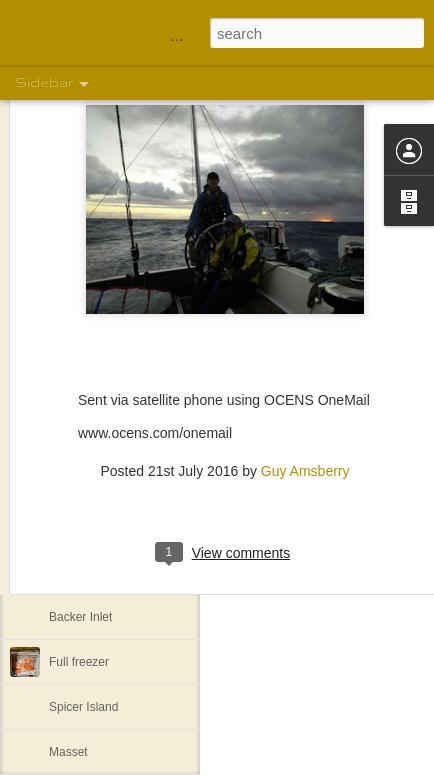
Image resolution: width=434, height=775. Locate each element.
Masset (68, 752)
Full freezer (79, 662)
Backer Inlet (80, 617)
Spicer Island (83, 707)
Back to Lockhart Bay (105, 482)
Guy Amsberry (305, 404)
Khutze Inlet (80, 527)
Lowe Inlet (76, 572)
